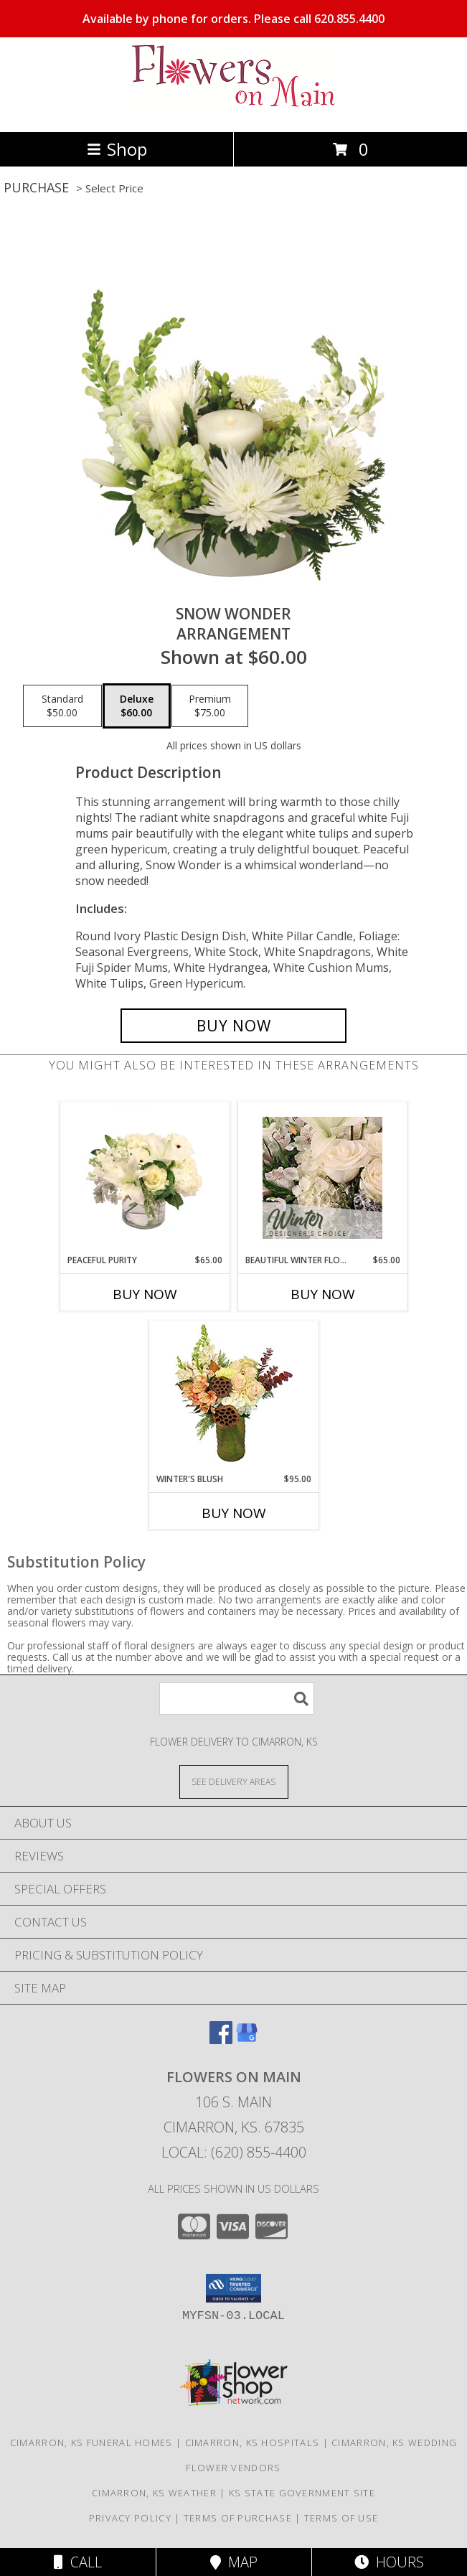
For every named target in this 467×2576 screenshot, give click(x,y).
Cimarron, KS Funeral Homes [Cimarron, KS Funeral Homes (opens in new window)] (91, 2442)
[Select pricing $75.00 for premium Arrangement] (209, 706)
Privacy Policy (130, 2517)
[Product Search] (236, 1698)
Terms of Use (341, 2517)
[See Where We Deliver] (233, 1781)
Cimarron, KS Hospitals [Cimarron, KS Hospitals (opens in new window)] (252, 2442)
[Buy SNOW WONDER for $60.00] (234, 1025)
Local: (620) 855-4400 (233, 2152)
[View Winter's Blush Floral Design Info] (233, 1397)
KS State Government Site (302, 2492)
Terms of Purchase (238, 2517)
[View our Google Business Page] (246, 2039)
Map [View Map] (234, 2562)
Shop (117, 149)
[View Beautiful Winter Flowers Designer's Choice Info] (322, 1178)
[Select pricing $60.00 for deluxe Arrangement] (137, 706)
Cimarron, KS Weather (154, 2492)
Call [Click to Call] (78, 2562)
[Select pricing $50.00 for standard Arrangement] (62, 706)
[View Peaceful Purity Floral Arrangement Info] (144, 1177)
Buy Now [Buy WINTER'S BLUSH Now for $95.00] (234, 1513)
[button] (233, 2288)
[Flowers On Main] (234, 111)
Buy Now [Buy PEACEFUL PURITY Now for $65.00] (145, 1294)
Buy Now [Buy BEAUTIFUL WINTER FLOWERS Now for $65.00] (323, 1294)
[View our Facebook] (220, 2039)
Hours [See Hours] (389, 2562)
